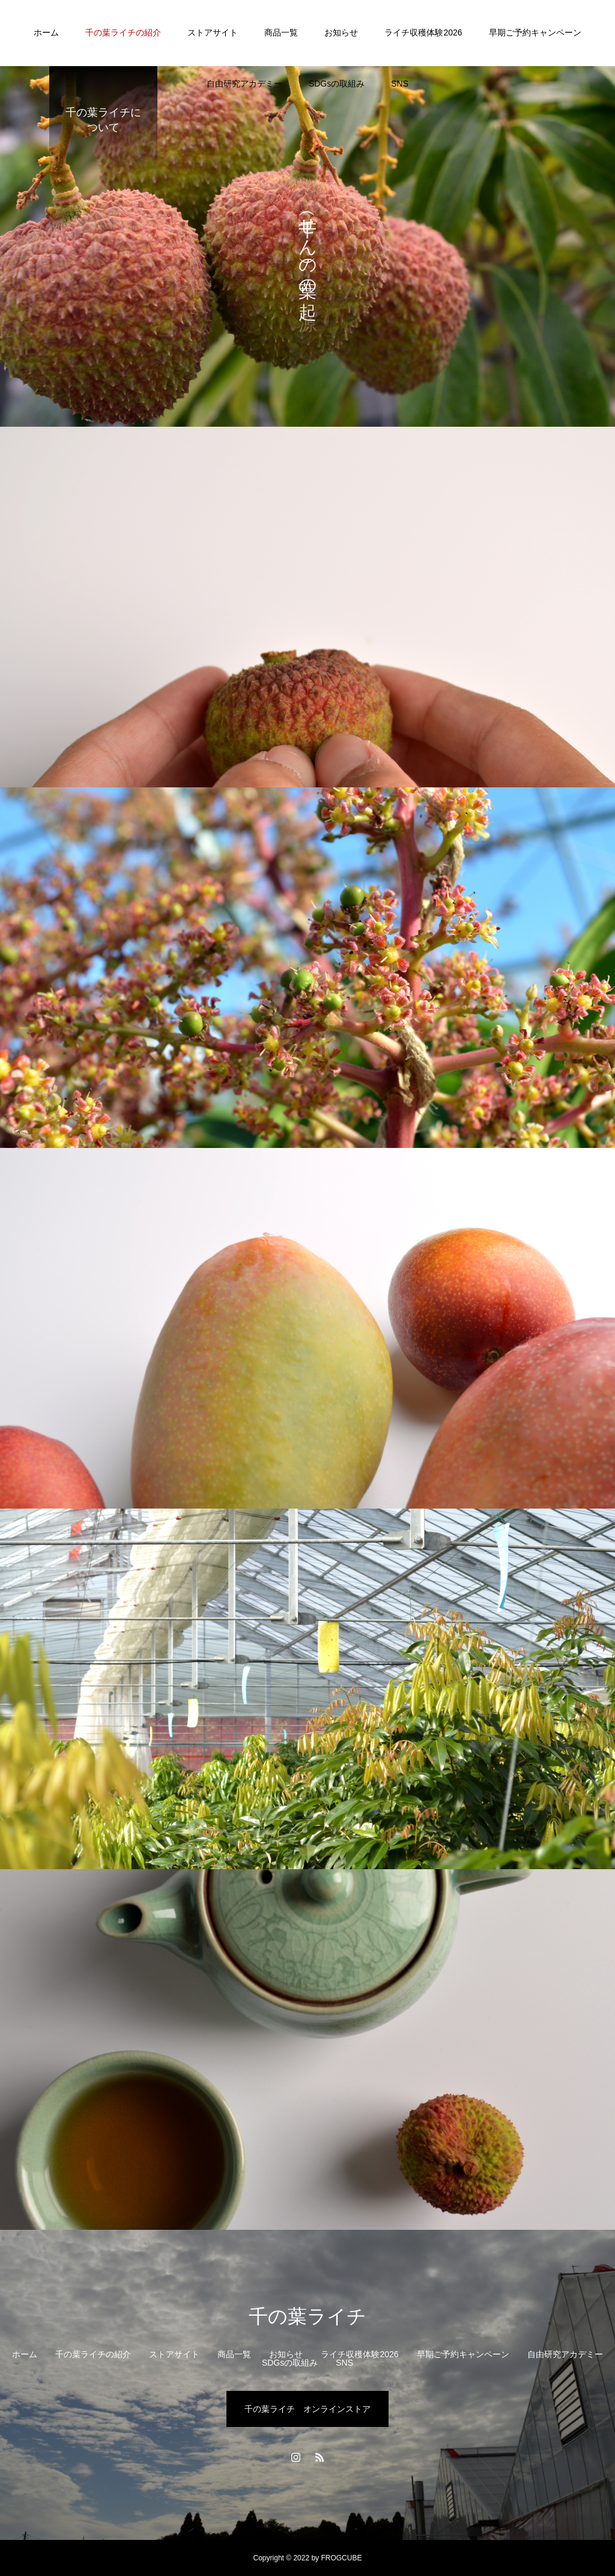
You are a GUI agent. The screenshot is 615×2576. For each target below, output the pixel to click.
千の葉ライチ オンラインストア (307, 2409)
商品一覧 (281, 32)
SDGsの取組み (337, 83)
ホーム (46, 32)
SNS (399, 83)
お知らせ (341, 32)
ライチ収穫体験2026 (423, 32)
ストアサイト (212, 32)
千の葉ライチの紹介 (123, 32)
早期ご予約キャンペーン (535, 32)
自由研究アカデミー (244, 83)
